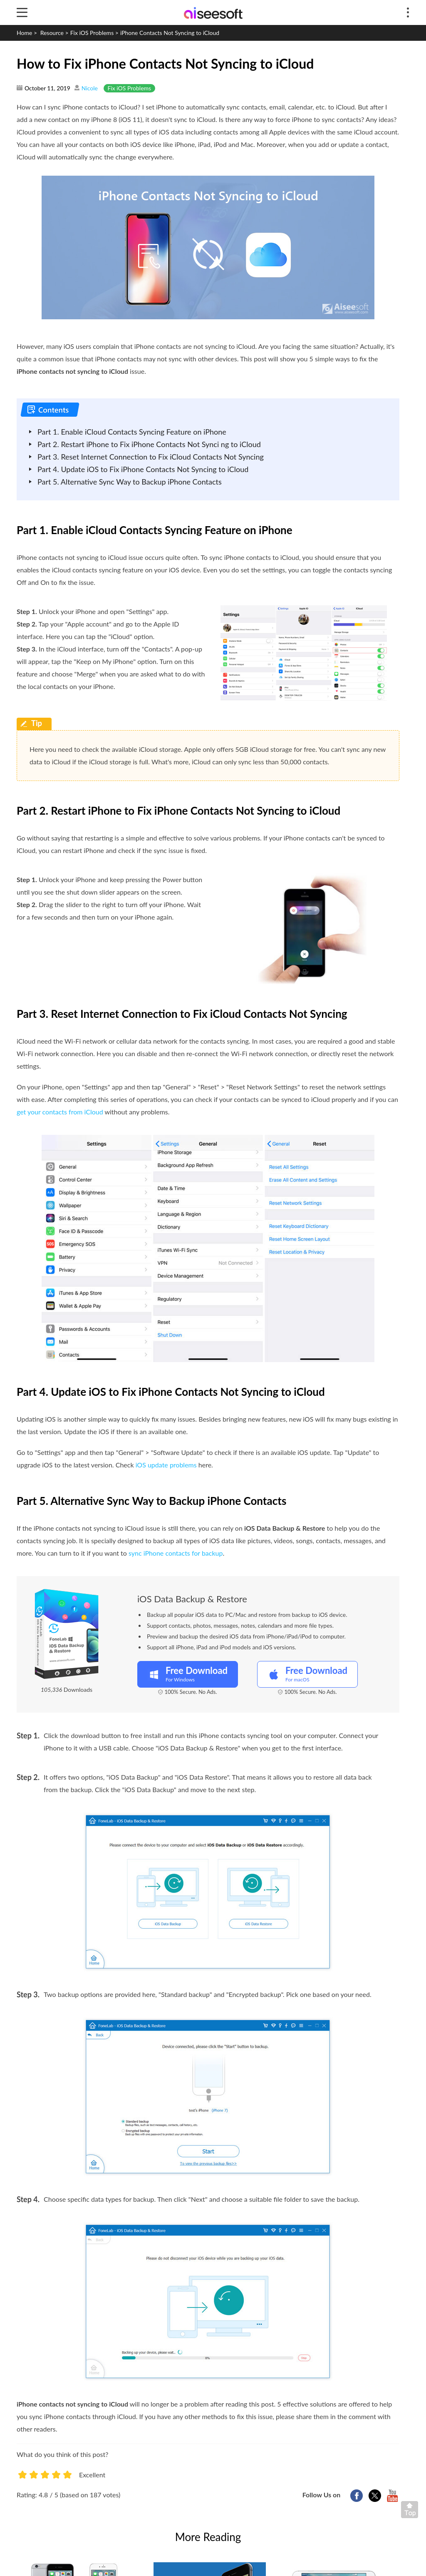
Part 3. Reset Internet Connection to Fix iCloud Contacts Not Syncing (150, 456)
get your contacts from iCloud (60, 1112)
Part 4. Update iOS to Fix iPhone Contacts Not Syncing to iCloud (142, 469)
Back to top (411, 2511)
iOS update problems (166, 1465)
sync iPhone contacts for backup (176, 1553)
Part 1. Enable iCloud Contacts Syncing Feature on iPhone (131, 431)
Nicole (90, 88)
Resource (52, 32)
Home (24, 32)
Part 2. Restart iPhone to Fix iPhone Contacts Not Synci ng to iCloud (149, 444)
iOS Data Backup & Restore (192, 1598)
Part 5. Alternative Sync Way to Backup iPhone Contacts (129, 481)
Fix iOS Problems (92, 32)
